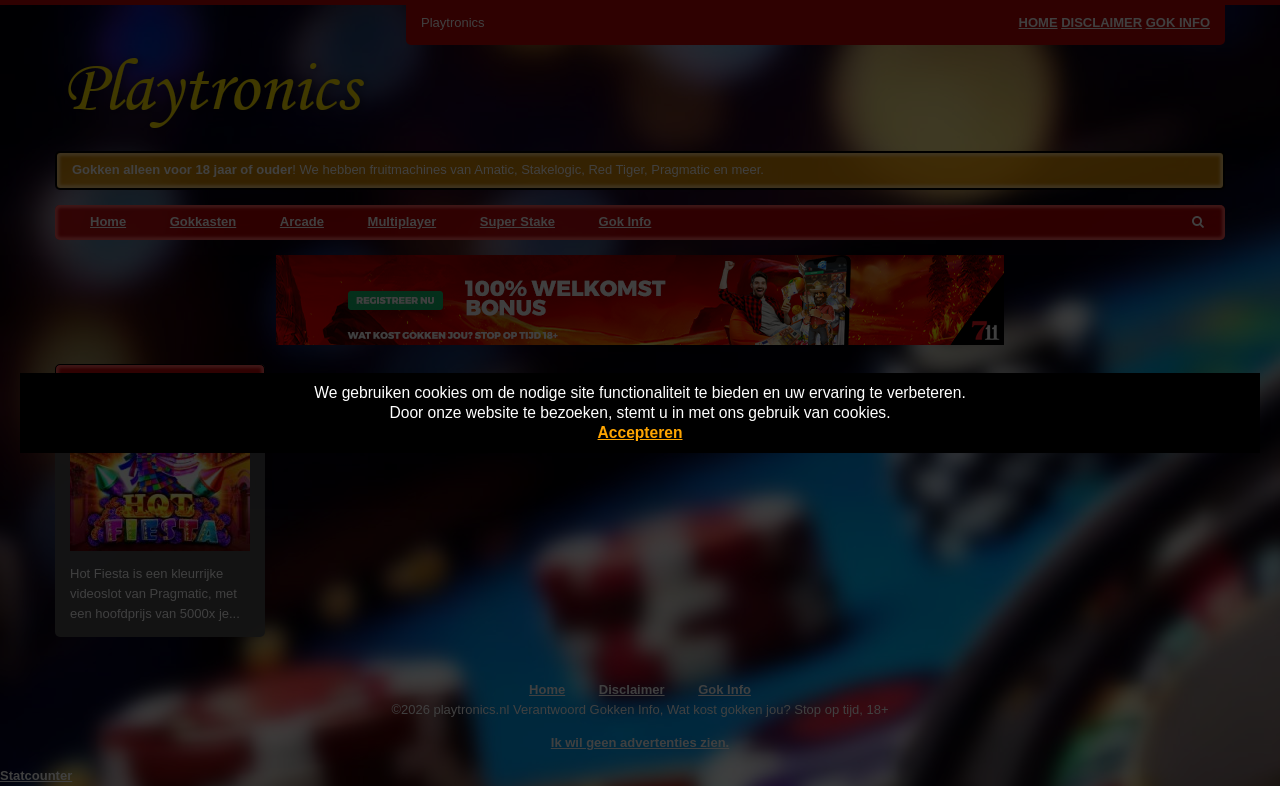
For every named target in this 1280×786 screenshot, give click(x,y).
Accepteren (640, 432)
